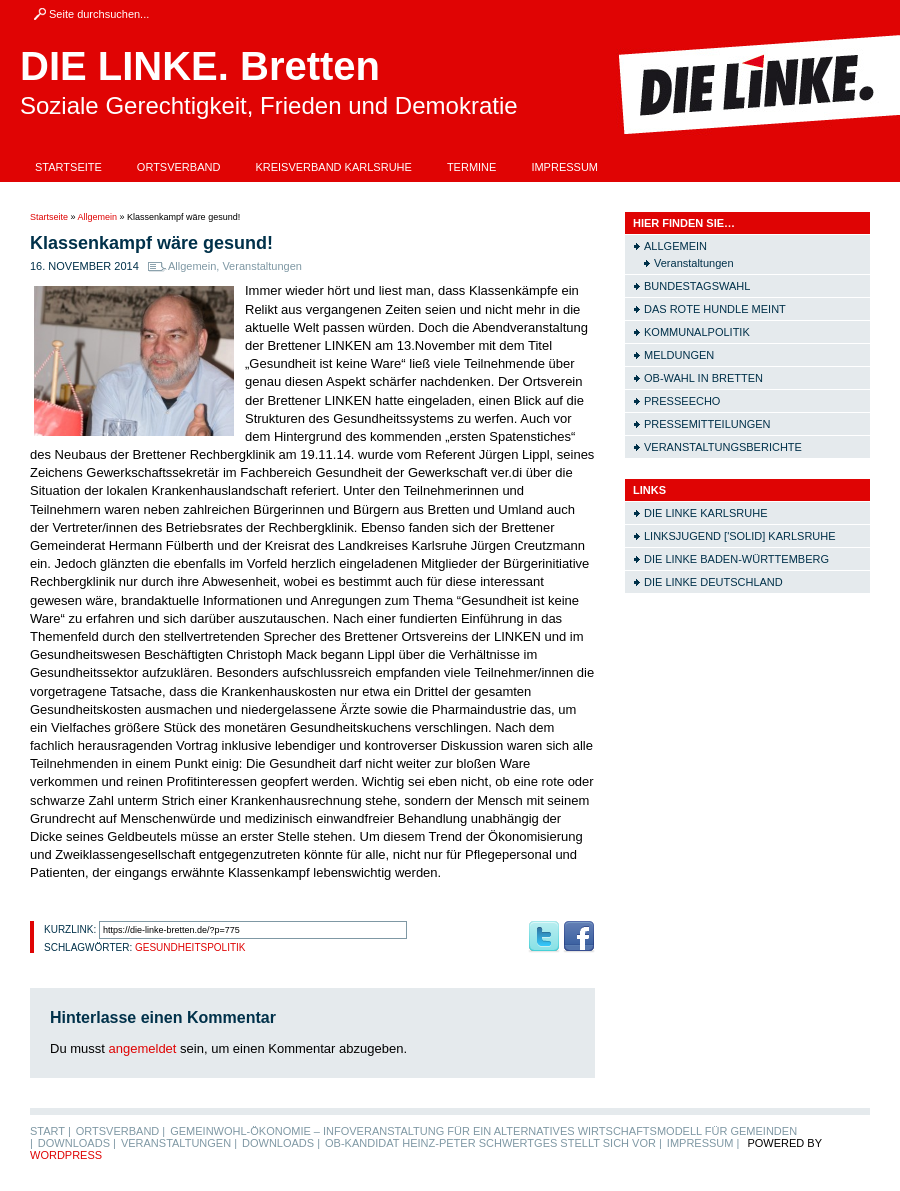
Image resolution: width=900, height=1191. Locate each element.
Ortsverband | (120, 1131)
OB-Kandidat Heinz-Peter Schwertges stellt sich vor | (493, 1143)
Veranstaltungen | (179, 1143)
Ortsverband (179, 167)
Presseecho (682, 401)
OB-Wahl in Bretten (703, 378)
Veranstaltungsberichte (723, 447)
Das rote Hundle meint (715, 309)
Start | (50, 1131)
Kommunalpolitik (697, 332)
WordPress (66, 1155)
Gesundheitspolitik (190, 947)
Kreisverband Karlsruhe (333, 167)
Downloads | (77, 1143)
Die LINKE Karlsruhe (705, 513)
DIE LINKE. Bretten (200, 66)
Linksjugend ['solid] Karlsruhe (740, 536)
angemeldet (143, 1048)
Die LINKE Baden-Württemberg (736, 559)
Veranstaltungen (262, 266)
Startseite (68, 167)
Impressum (564, 167)
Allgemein (98, 217)
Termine (472, 167)
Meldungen (679, 355)
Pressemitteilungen (707, 424)
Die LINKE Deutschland (713, 582)
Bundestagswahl (697, 286)
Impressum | (703, 1143)
